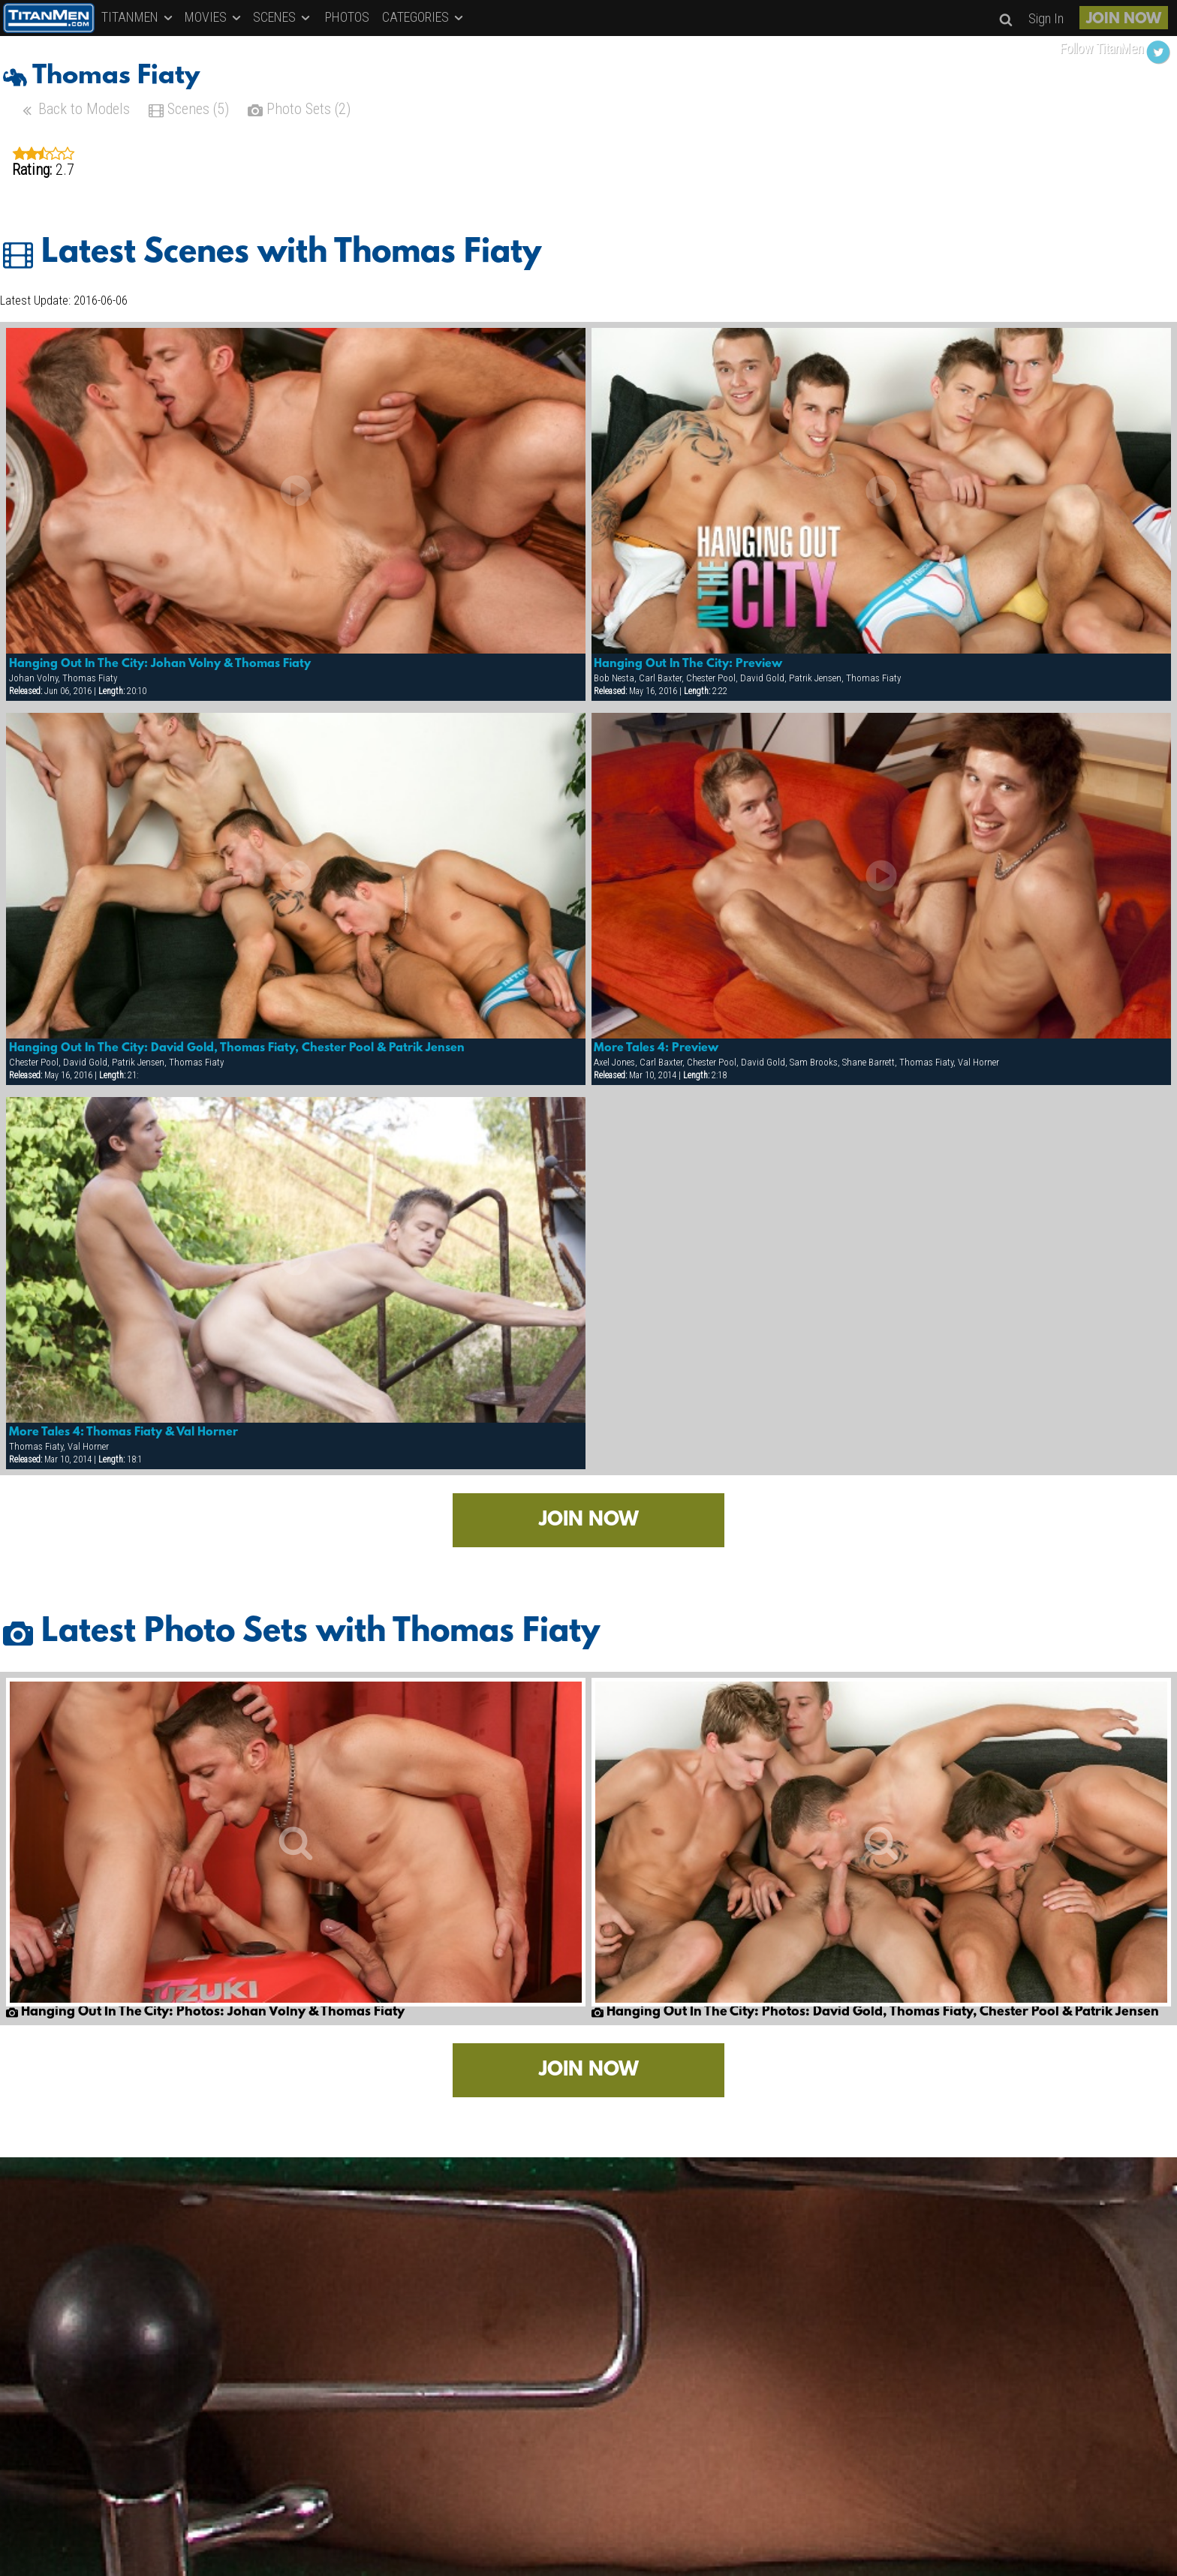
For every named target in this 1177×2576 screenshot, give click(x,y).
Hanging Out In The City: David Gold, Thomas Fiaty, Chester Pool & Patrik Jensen (237, 1048)
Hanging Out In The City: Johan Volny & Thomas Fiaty (160, 664)
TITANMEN (138, 17)
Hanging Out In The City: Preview (688, 664)
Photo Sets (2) (299, 111)
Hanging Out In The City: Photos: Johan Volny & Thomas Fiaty (205, 2012)
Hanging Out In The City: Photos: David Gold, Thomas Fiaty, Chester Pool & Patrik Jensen (875, 2012)
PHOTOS (347, 17)
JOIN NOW (1123, 19)
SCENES (282, 17)
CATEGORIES (423, 17)
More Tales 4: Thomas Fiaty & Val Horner (123, 1432)
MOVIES (214, 17)
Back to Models (75, 111)
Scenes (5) (189, 111)
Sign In (1046, 18)
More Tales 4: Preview (656, 1048)
